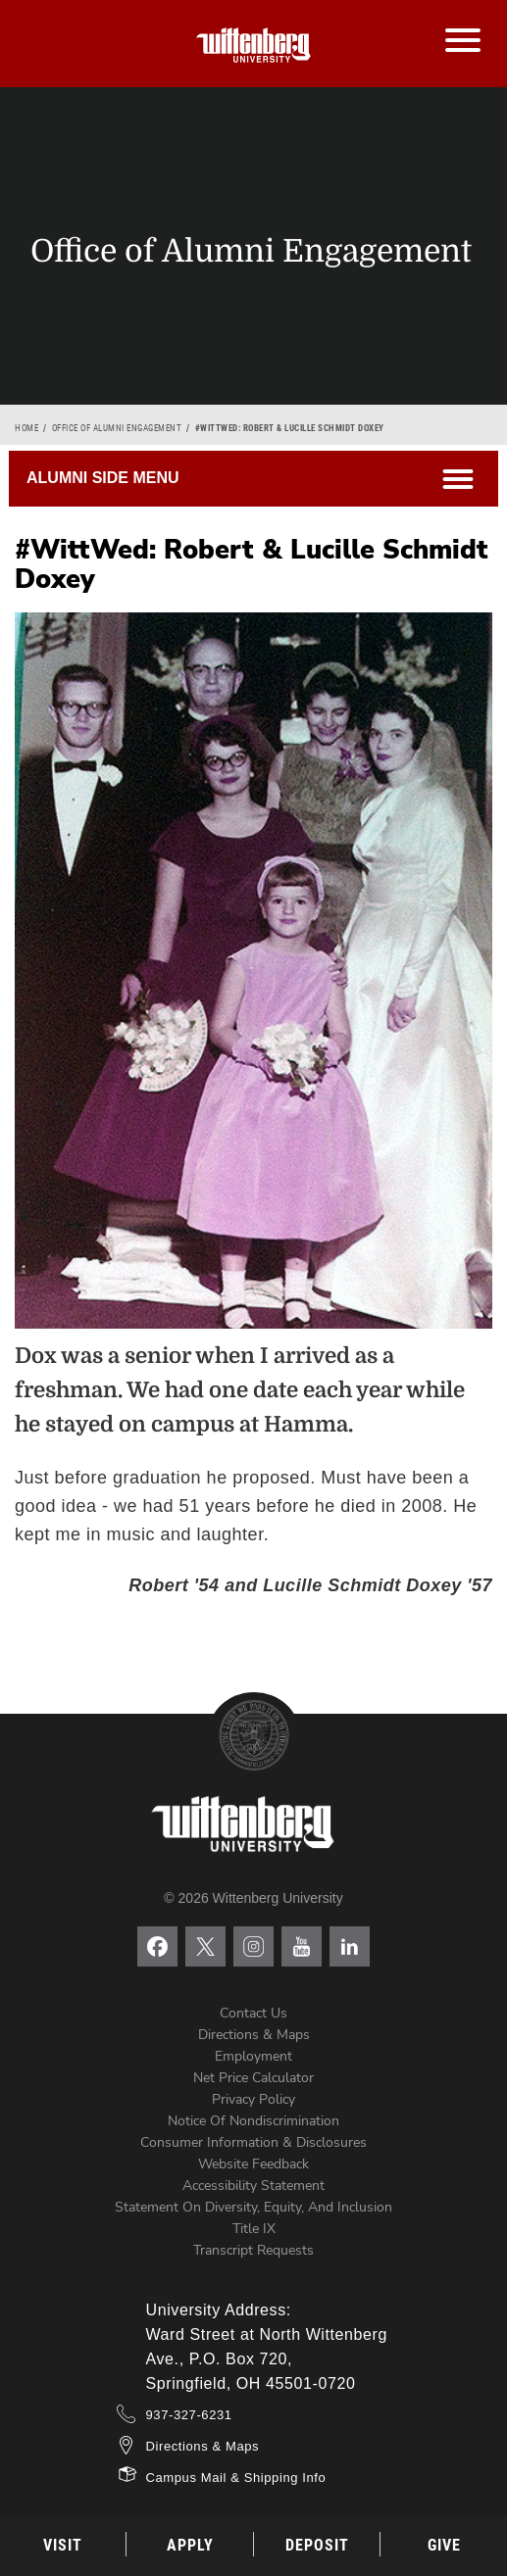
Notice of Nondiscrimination (253, 2121)
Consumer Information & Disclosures (253, 2142)
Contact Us (253, 2013)
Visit (62, 2545)
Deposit (317, 2545)
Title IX (254, 2228)
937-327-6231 (189, 2414)
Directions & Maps (254, 2034)
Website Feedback (253, 2164)
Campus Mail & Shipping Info (236, 2477)
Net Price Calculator (253, 2077)
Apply (190, 2545)
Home (26, 428)
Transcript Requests (253, 2250)
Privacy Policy (253, 2099)
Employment (253, 2056)
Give (444, 2545)
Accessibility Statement (253, 2185)
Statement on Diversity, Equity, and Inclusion (253, 2207)
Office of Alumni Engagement (117, 428)
